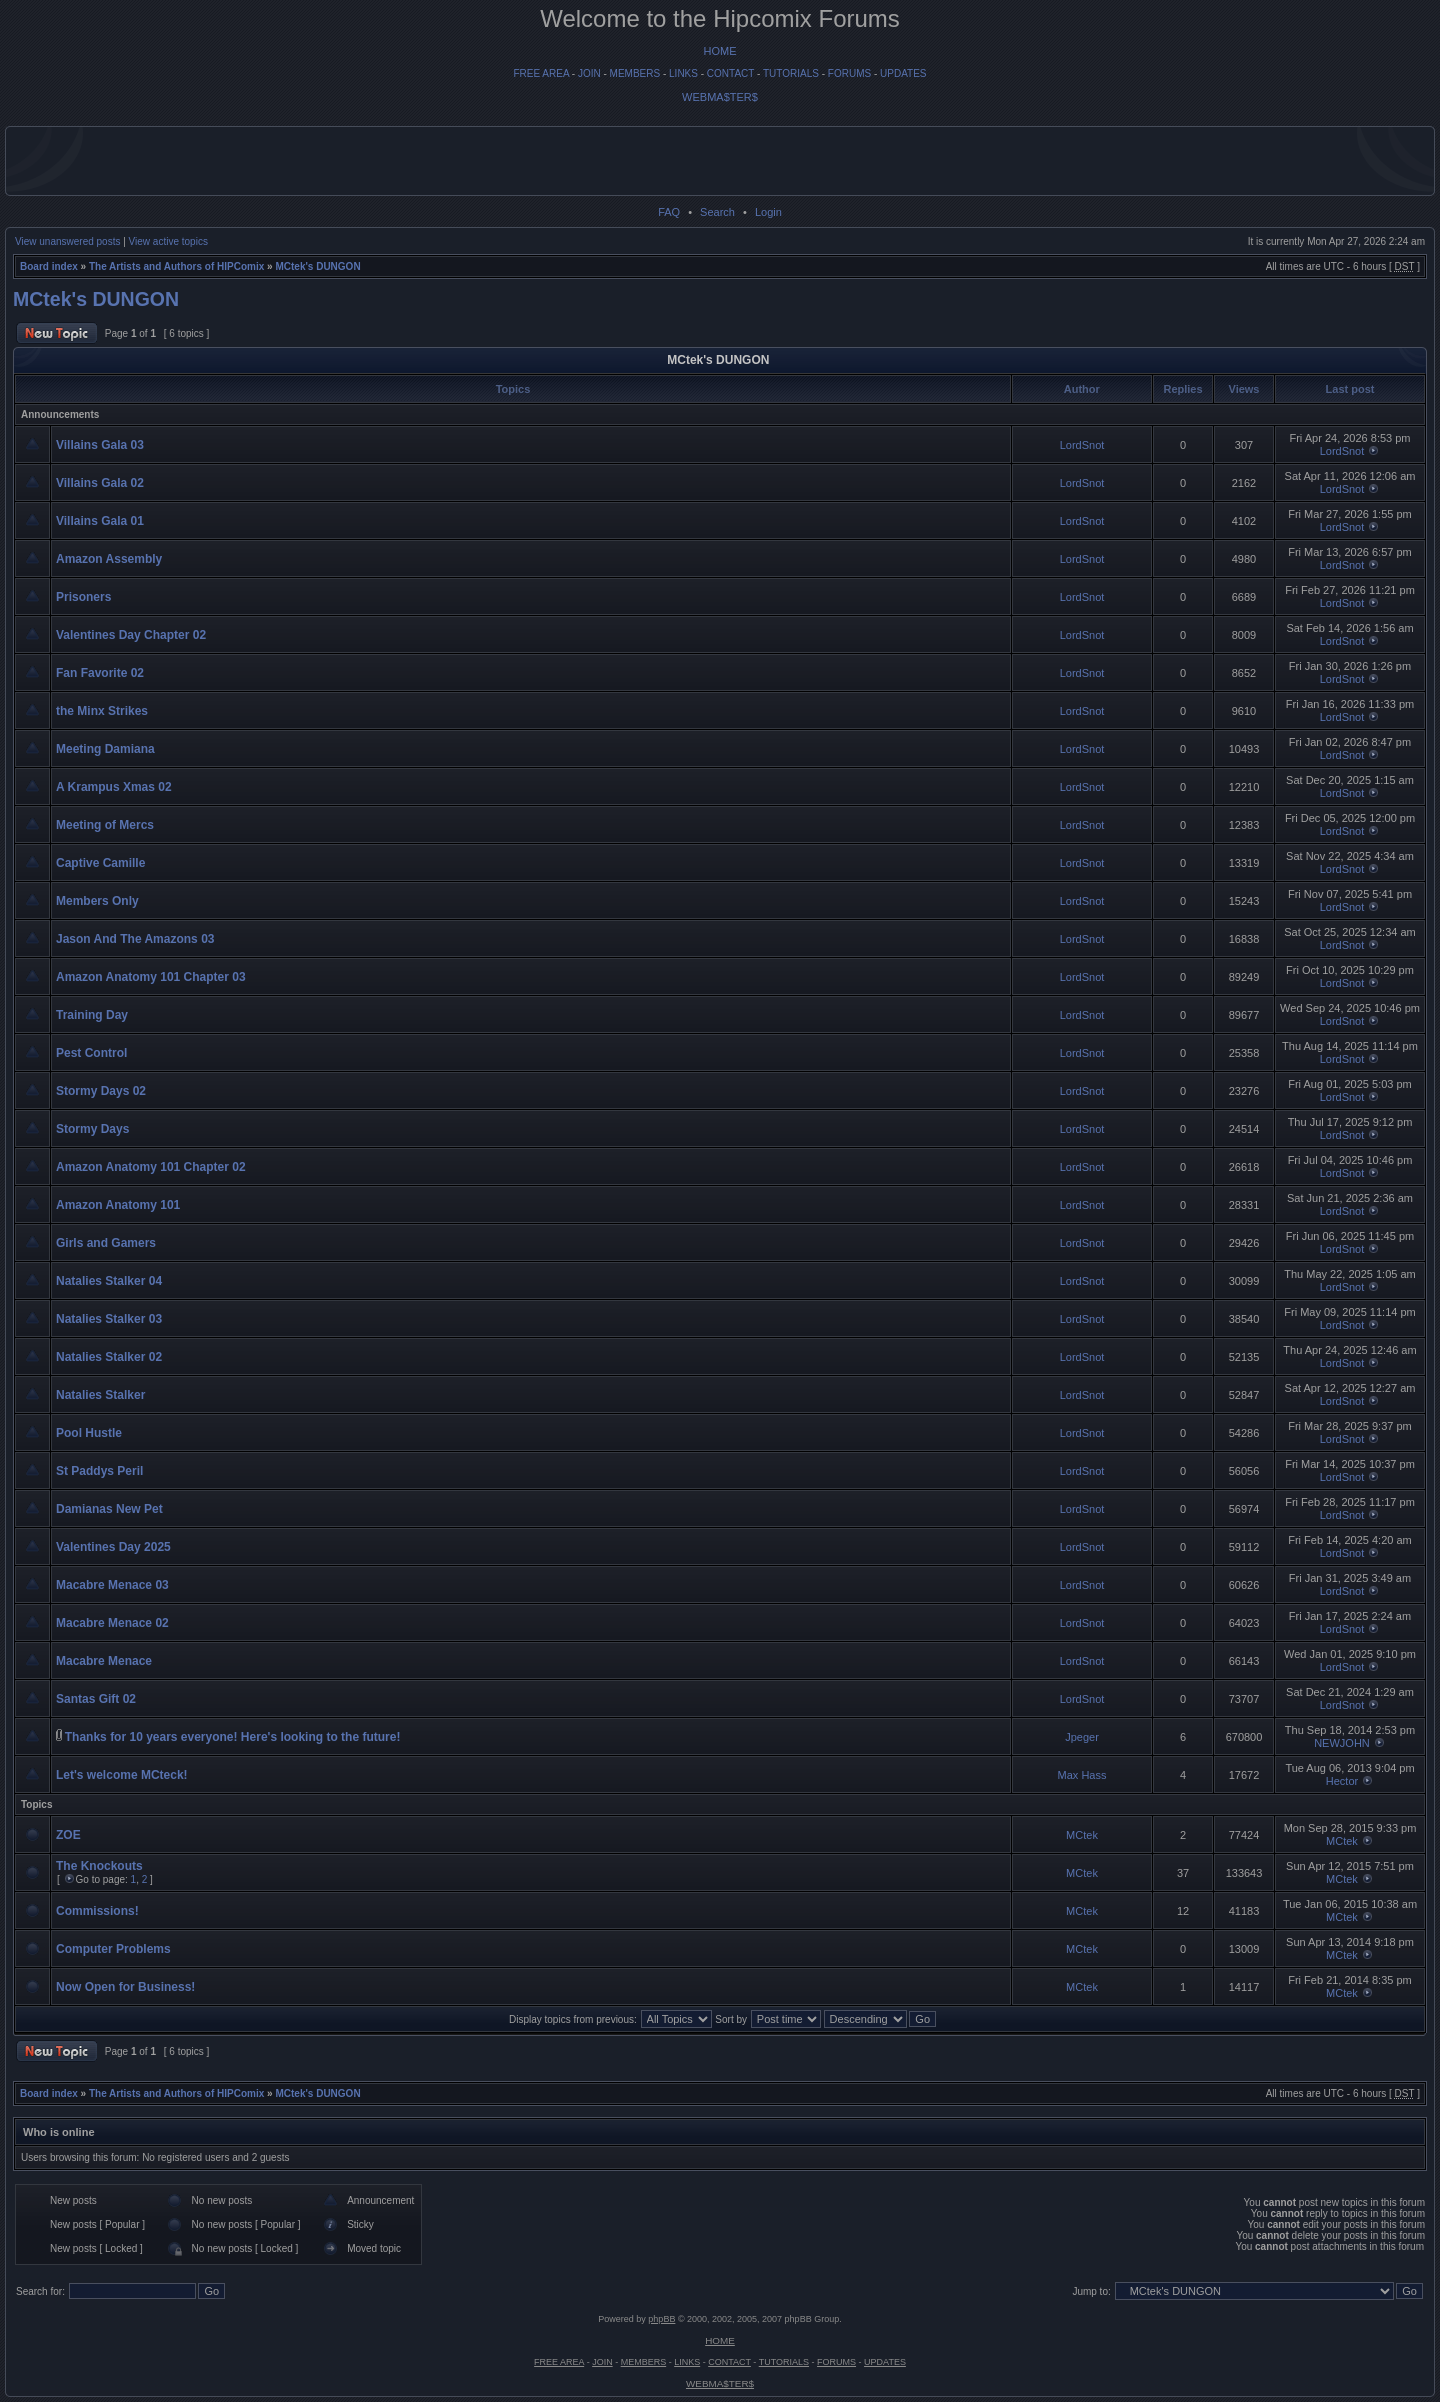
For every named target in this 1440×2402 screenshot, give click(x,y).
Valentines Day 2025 (113, 1547)
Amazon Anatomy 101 (118, 1205)
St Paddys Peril (99, 1471)
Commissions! (97, 1911)
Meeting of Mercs (105, 825)
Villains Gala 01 (100, 521)
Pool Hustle (89, 1433)
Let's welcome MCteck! (122, 1775)
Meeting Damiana (105, 749)
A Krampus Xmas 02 (114, 787)
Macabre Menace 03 (112, 1585)
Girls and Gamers (106, 1243)
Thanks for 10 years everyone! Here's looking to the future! (233, 1737)
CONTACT (730, 73)
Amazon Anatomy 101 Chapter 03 (151, 977)
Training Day (92, 1015)
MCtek (1082, 1835)
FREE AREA (541, 73)
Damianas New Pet (109, 1509)
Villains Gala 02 (100, 483)
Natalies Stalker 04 (109, 1281)
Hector (1342, 1781)
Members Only (97, 901)
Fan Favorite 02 (100, 673)
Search (717, 212)
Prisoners (83, 597)
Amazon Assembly (109, 559)
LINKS (683, 73)
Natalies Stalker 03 (109, 1319)
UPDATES (903, 73)
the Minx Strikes (102, 711)
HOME (720, 51)
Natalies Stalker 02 (109, 1357)
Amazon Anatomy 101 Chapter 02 (151, 1167)
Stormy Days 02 (101, 1091)
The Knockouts (99, 1866)
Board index (49, 266)
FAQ (669, 212)
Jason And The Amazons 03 (135, 939)
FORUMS (849, 73)
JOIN (589, 73)
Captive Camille (100, 863)
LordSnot (1082, 445)
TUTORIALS (791, 73)
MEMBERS (635, 73)
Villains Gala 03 (100, 445)
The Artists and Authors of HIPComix (176, 266)
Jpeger (1082, 1737)
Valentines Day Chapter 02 (131, 635)
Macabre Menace (104, 1661)
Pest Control (91, 1053)
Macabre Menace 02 (112, 1623)
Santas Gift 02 (96, 1699)
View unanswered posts (67, 241)
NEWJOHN (1342, 1743)
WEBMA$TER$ (720, 97)
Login (768, 212)
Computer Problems (113, 1949)
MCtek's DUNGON (317, 266)
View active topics (168, 241)
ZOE (68, 1835)
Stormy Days (92, 1129)
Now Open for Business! (125, 1987)
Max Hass (1082, 1775)
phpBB (661, 2319)
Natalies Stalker (100, 1395)
